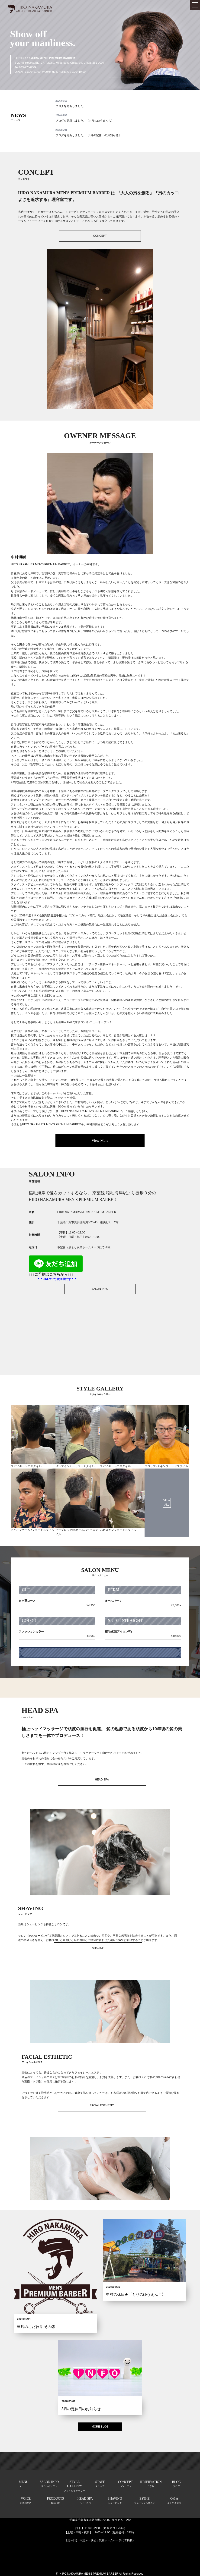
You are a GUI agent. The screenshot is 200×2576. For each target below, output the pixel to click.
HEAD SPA (102, 1779)
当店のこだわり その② (36, 2327)
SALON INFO (100, 1288)
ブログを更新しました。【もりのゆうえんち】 (84, 120)
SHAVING (98, 1948)
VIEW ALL (167, 1502)
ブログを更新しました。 (70, 106)
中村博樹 (18, 557)
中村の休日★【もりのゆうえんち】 (135, 2294)
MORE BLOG (100, 2426)
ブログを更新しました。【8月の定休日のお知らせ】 (88, 135)
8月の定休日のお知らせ (81, 2409)
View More (100, 1140)
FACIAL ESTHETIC (102, 2105)
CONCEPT (100, 235)
